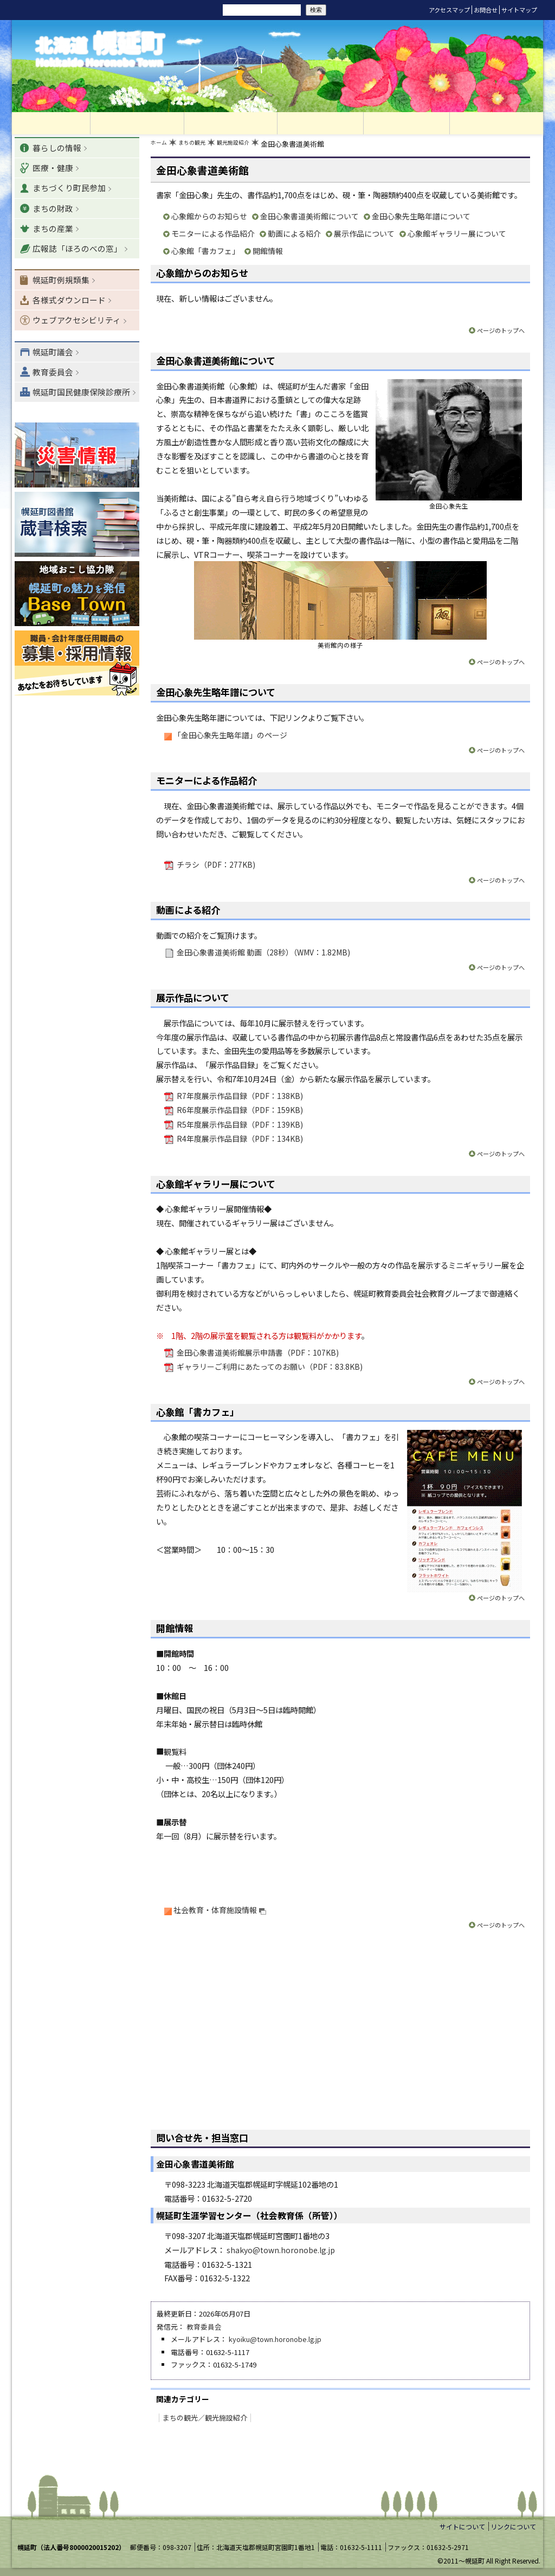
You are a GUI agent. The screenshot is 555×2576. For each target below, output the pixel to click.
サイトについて (462, 2526)
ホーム (161, 146)
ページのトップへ (499, 332)
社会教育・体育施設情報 (220, 1911)
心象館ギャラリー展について (457, 236)
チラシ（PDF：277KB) (215, 867)
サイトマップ (519, 9)
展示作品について (364, 236)
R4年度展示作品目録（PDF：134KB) (239, 1140)
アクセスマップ (449, 9)
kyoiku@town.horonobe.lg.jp (275, 2341)
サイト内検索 (206, 9)
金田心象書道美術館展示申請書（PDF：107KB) (257, 1353)
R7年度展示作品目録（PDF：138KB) (239, 1097)
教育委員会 (204, 2328)
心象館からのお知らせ (209, 218)
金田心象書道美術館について (309, 218)
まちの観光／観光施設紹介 (202, 2417)
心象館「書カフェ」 (205, 253)
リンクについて (513, 2526)
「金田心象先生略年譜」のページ (230, 737)
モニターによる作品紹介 (213, 236)
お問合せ (486, 9)
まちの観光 (200, 146)
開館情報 (268, 253)
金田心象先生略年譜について (421, 218)
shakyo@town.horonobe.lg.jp (282, 2251)
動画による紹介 (294, 236)
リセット (159, 10)
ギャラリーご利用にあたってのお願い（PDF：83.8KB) (269, 1368)
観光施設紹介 (251, 146)
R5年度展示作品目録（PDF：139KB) (239, 1125)
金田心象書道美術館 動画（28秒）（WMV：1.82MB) (264, 954)
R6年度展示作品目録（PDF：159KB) (239, 1111)
